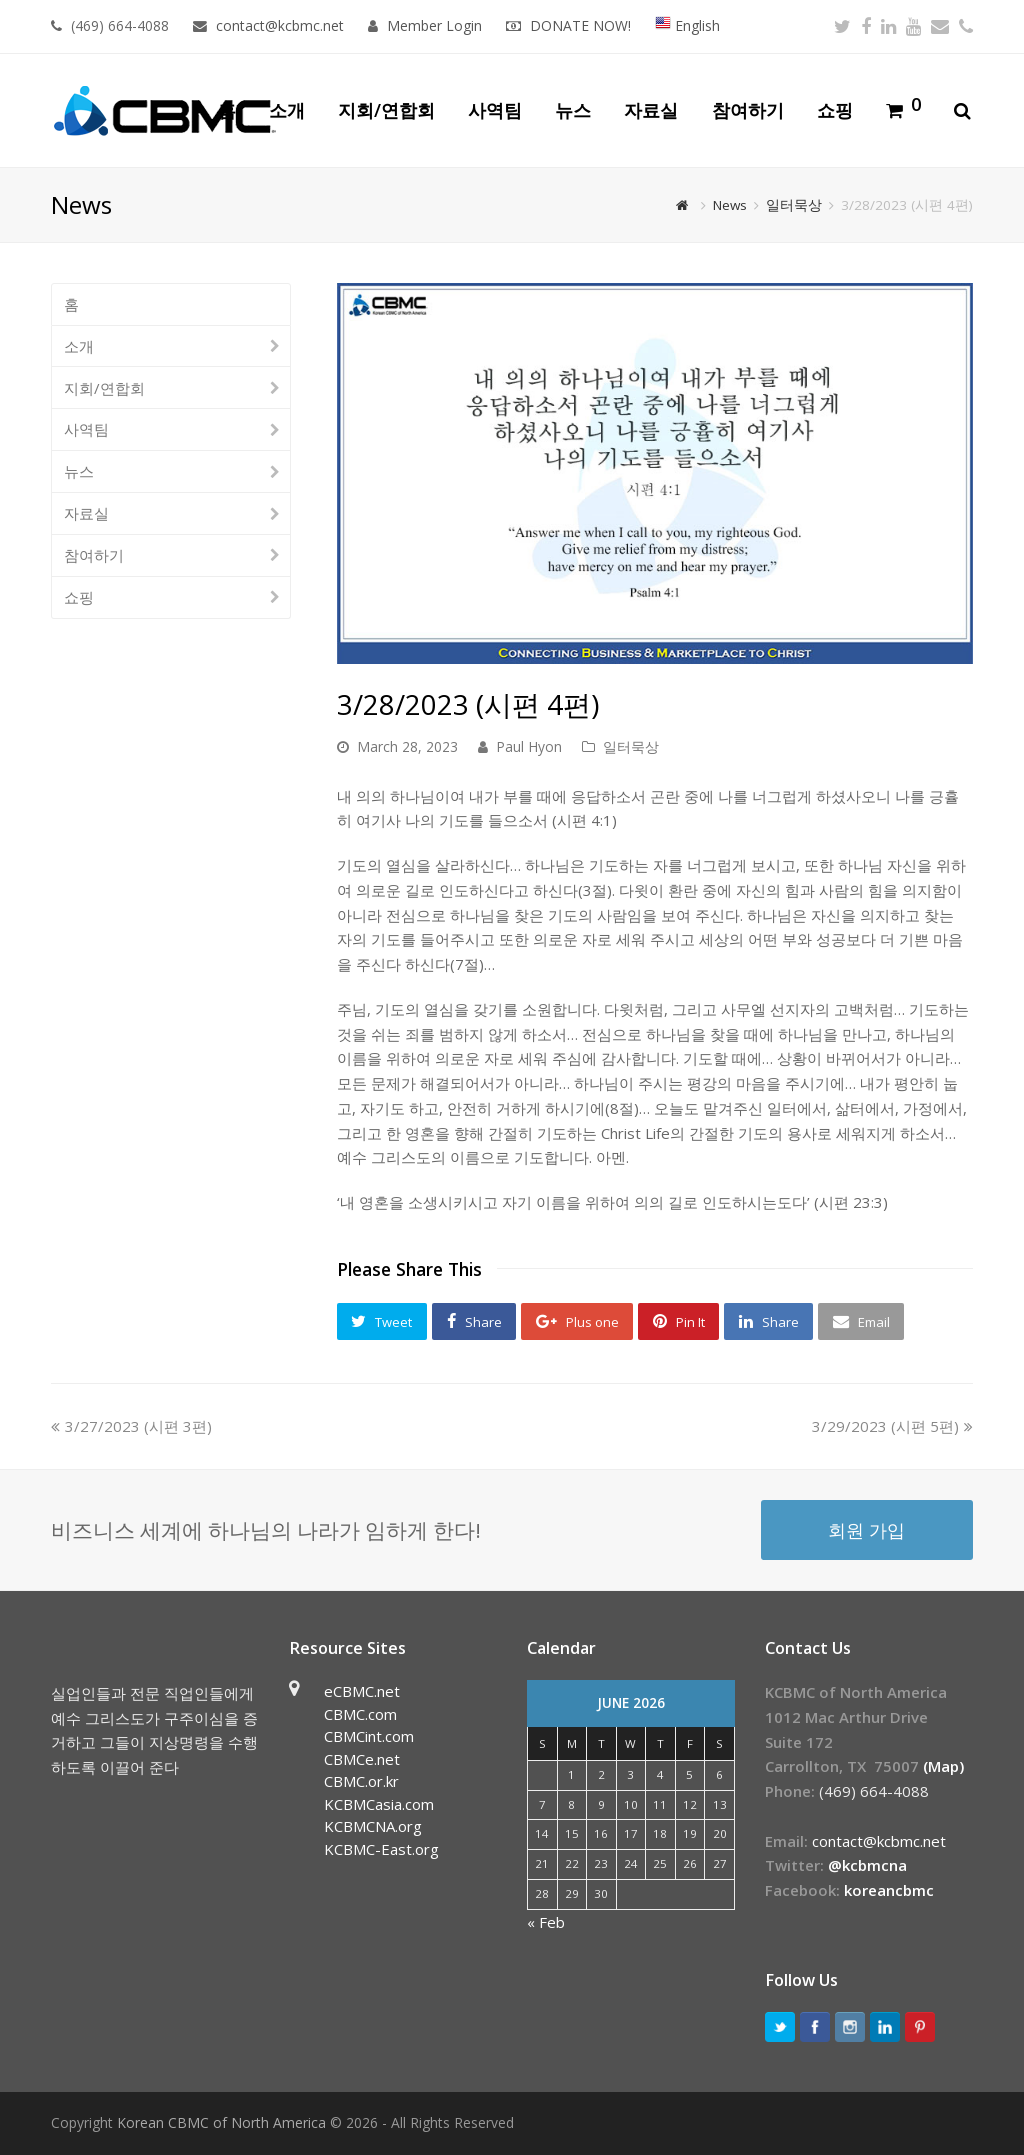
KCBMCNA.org (373, 1826)
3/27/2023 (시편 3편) (133, 1426)
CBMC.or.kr (361, 1781)
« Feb (546, 1922)
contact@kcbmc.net (282, 25)
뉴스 (79, 471)
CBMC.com (360, 1714)
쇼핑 (79, 597)
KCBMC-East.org (381, 1849)
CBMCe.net (362, 1759)
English (687, 25)
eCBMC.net (362, 1691)
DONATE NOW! (580, 25)
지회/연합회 (104, 388)
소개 (79, 346)
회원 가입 (866, 1529)
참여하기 (94, 555)
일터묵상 (631, 746)
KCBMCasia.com (379, 1804)
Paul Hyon (529, 746)
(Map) (943, 1766)
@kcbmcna (867, 1865)
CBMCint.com (369, 1736)
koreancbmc (889, 1890)
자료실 (86, 513)
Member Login (434, 25)
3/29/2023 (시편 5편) (892, 1426)
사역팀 (86, 429)
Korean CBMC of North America (221, 2122)
